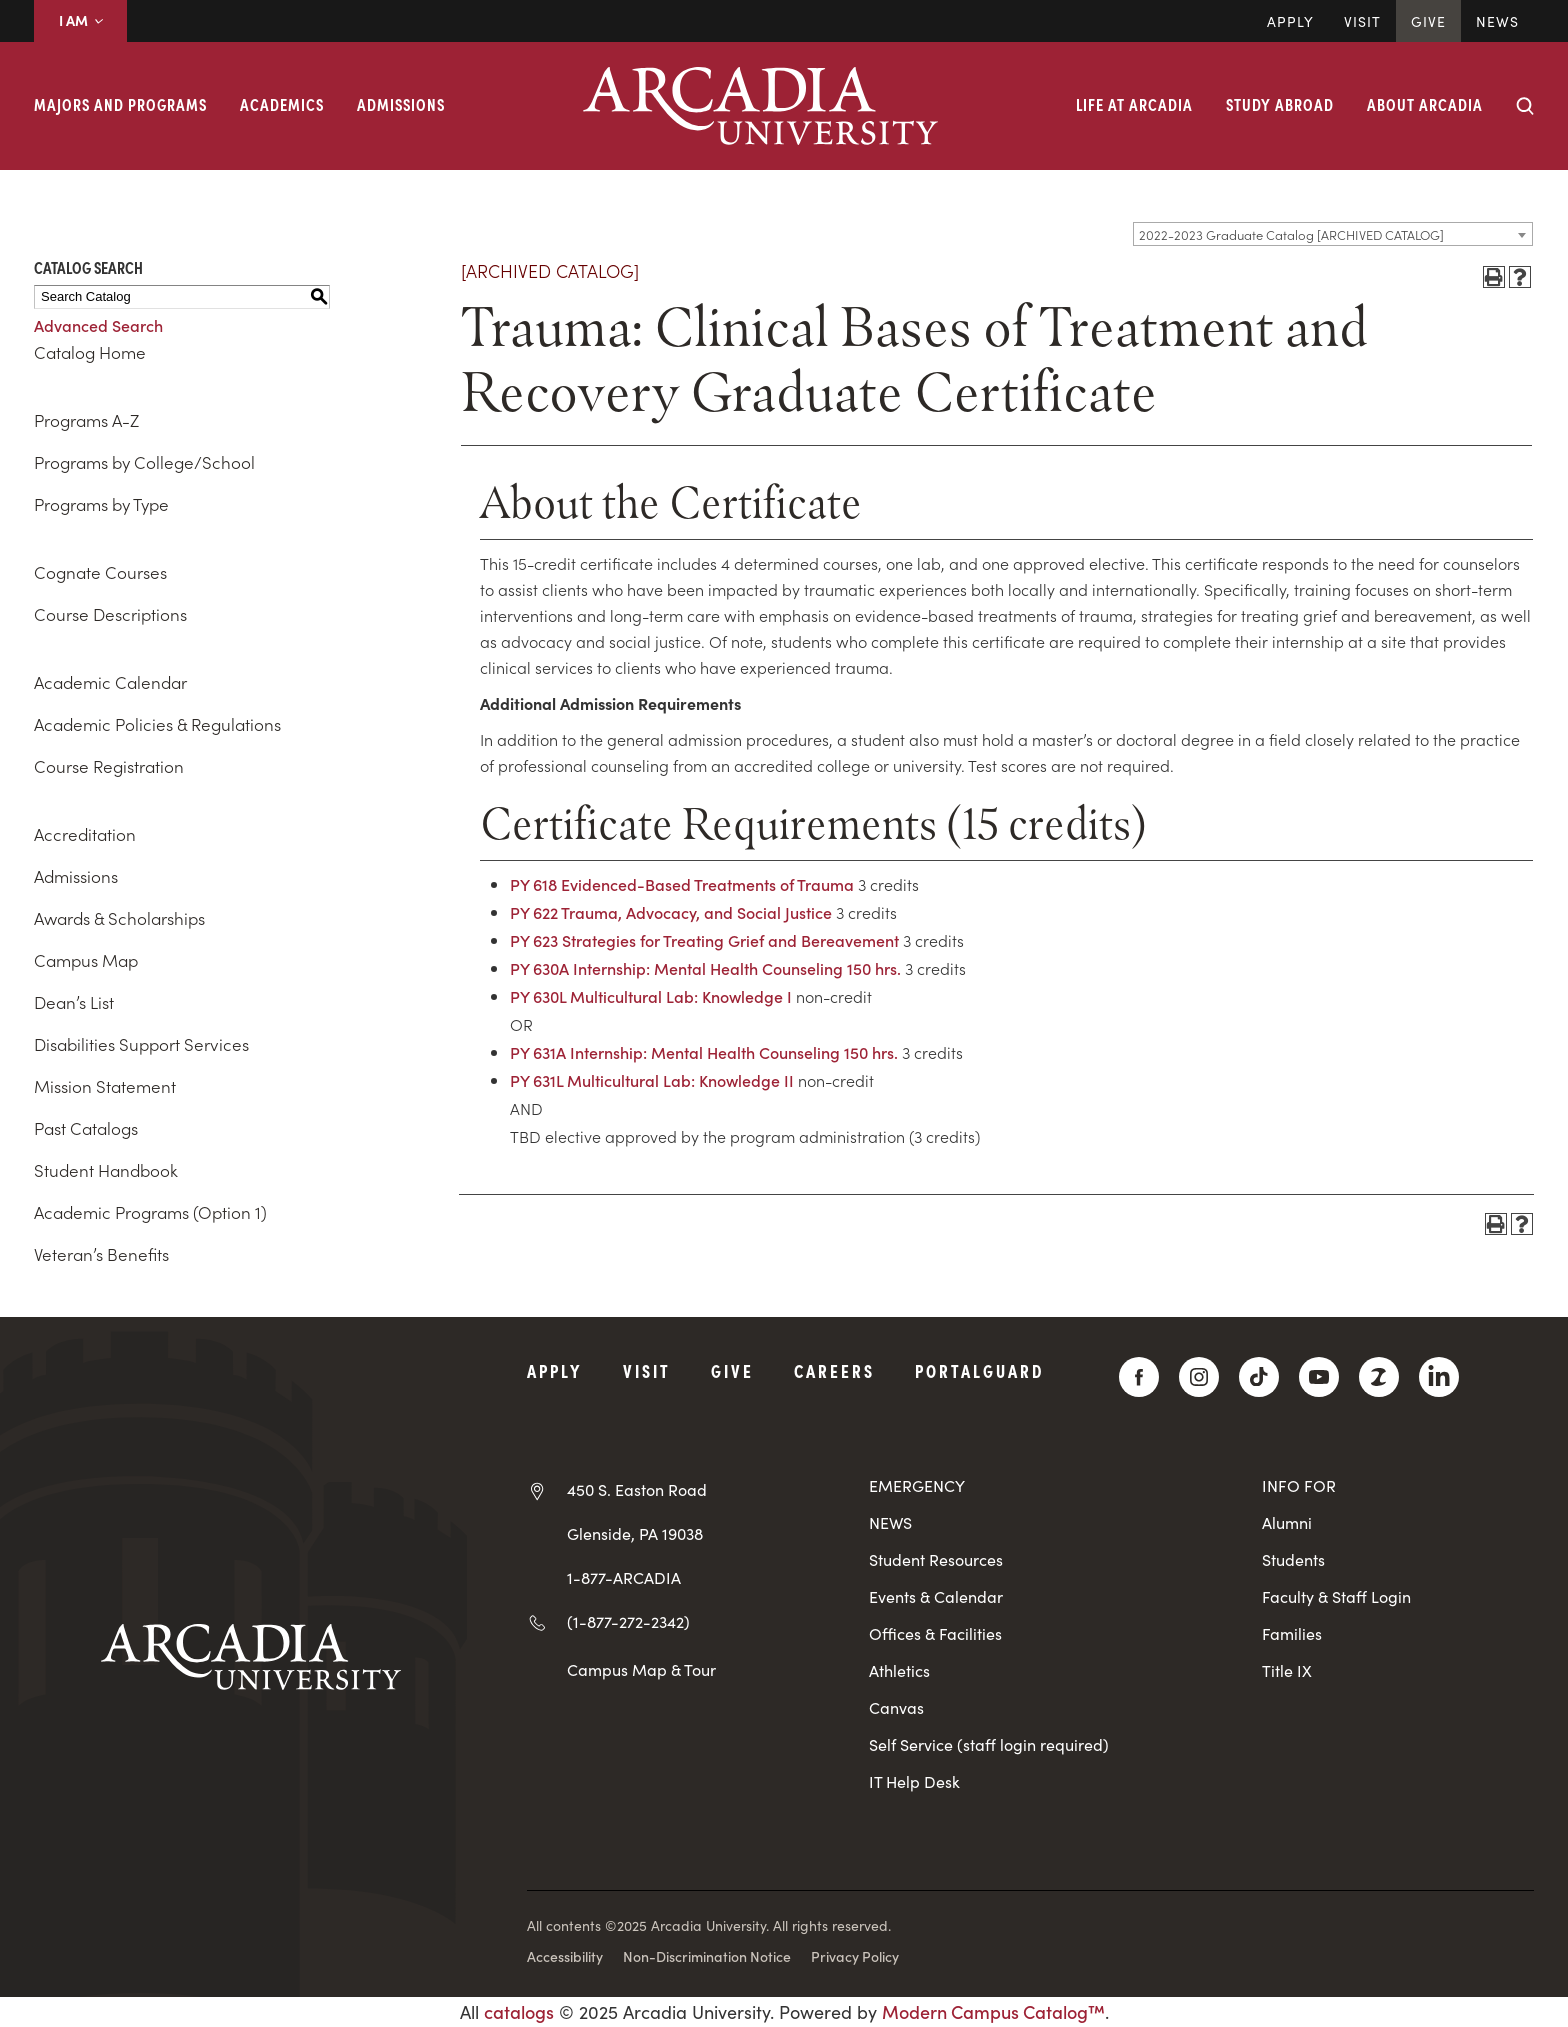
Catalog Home (90, 352)
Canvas (896, 1707)
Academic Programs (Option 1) (150, 1212)
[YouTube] (1319, 1377)
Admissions (401, 104)
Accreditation (85, 834)
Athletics (899, 1670)
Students (1293, 1559)
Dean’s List (74, 1002)
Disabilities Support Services (141, 1044)
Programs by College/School (144, 462)
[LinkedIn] (1439, 1377)
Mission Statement (105, 1086)
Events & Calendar (936, 1596)
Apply (1290, 21)
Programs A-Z (86, 420)
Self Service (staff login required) (989, 1744)
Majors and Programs (120, 104)
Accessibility (565, 1956)
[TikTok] (1259, 1377)
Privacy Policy (855, 1956)
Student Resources (936, 1559)
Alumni (1287, 1522)
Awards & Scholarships (119, 918)
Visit (1362, 21)
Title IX (1287, 1670)
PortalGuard (979, 1370)
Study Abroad (1280, 104)
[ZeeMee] (1379, 1377)
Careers (834, 1370)
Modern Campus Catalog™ (993, 2011)
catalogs (519, 2011)
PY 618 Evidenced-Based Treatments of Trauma (682, 884)
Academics (282, 104)
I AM (80, 20)
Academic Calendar (110, 682)
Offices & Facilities (935, 1633)
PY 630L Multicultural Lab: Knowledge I (651, 996)
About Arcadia (1425, 104)
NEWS (890, 1522)
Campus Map (86, 960)
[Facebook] (1139, 1377)
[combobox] (1333, 234)
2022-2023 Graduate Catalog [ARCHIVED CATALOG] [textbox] (1291, 234)
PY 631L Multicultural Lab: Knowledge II (652, 1080)
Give (1428, 21)
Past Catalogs (86, 1128)
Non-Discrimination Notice (707, 1956)
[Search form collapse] (1525, 106)
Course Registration (109, 766)
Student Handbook (106, 1170)
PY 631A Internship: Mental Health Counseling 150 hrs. (704, 1052)
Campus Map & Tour (641, 1669)
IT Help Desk (914, 1781)
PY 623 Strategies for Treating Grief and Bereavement (704, 940)
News (1497, 21)
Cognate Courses (100, 572)
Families (1292, 1633)
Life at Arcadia (1134, 104)
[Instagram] (1199, 1377)
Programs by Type (101, 504)
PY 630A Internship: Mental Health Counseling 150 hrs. (705, 968)
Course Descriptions (110, 614)
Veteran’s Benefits (101, 1254)
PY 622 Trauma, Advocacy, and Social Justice (671, 912)
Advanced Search (98, 325)
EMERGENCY (917, 1485)
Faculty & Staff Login (1336, 1596)
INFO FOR (1299, 1485)
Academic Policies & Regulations (157, 724)
